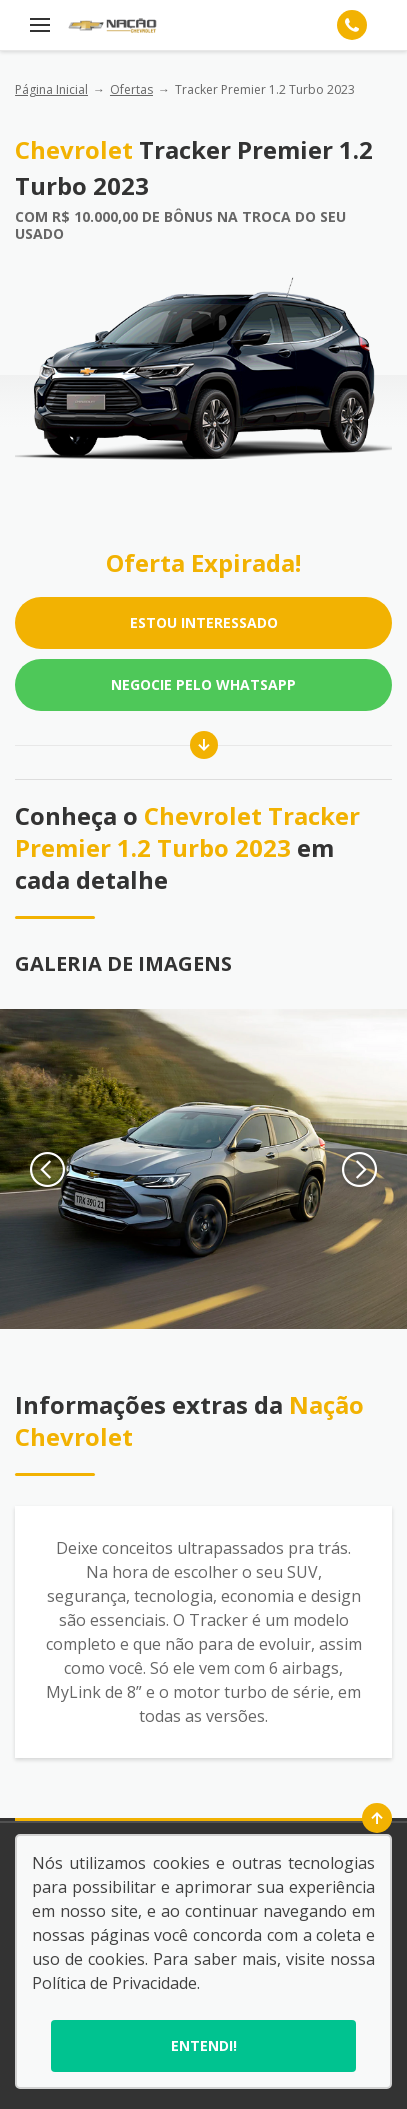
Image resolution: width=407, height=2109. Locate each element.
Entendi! (204, 2045)
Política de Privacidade (114, 1983)
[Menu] (40, 25)
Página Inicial (51, 89)
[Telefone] (352, 25)
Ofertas (131, 89)
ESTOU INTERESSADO (204, 622)
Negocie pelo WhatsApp (203, 684)
